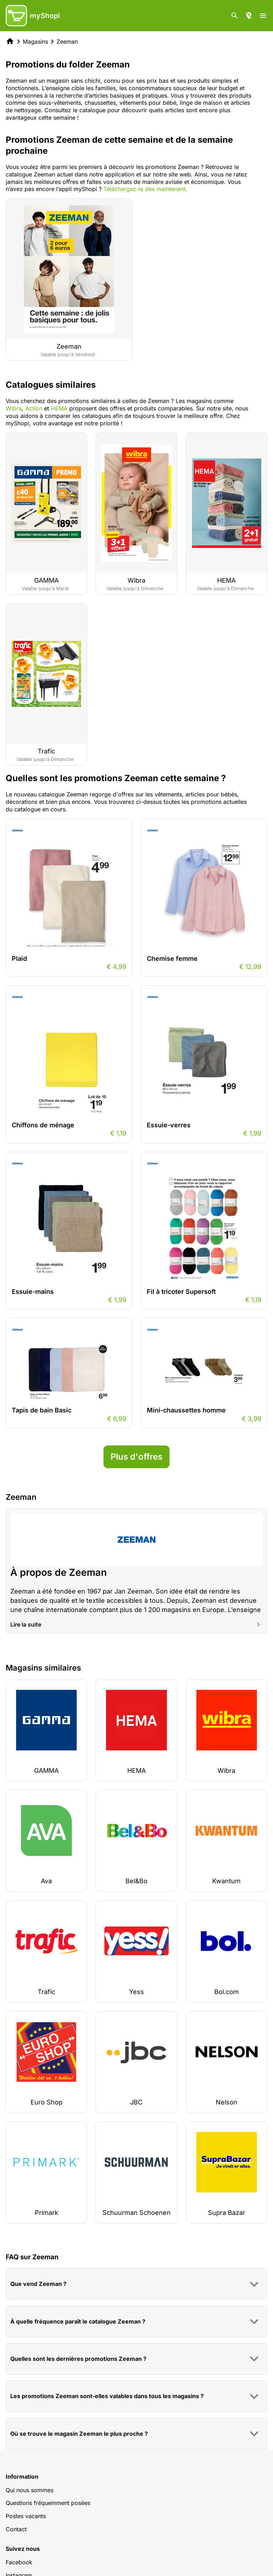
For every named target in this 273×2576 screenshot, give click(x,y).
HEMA (59, 408)
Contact (16, 2529)
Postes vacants (26, 2516)
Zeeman (67, 41)
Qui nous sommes (29, 2490)
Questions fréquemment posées (48, 2502)
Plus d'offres (136, 1457)
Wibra (14, 408)
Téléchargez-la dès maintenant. (145, 188)
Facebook (19, 2562)
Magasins (35, 41)
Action (34, 408)
